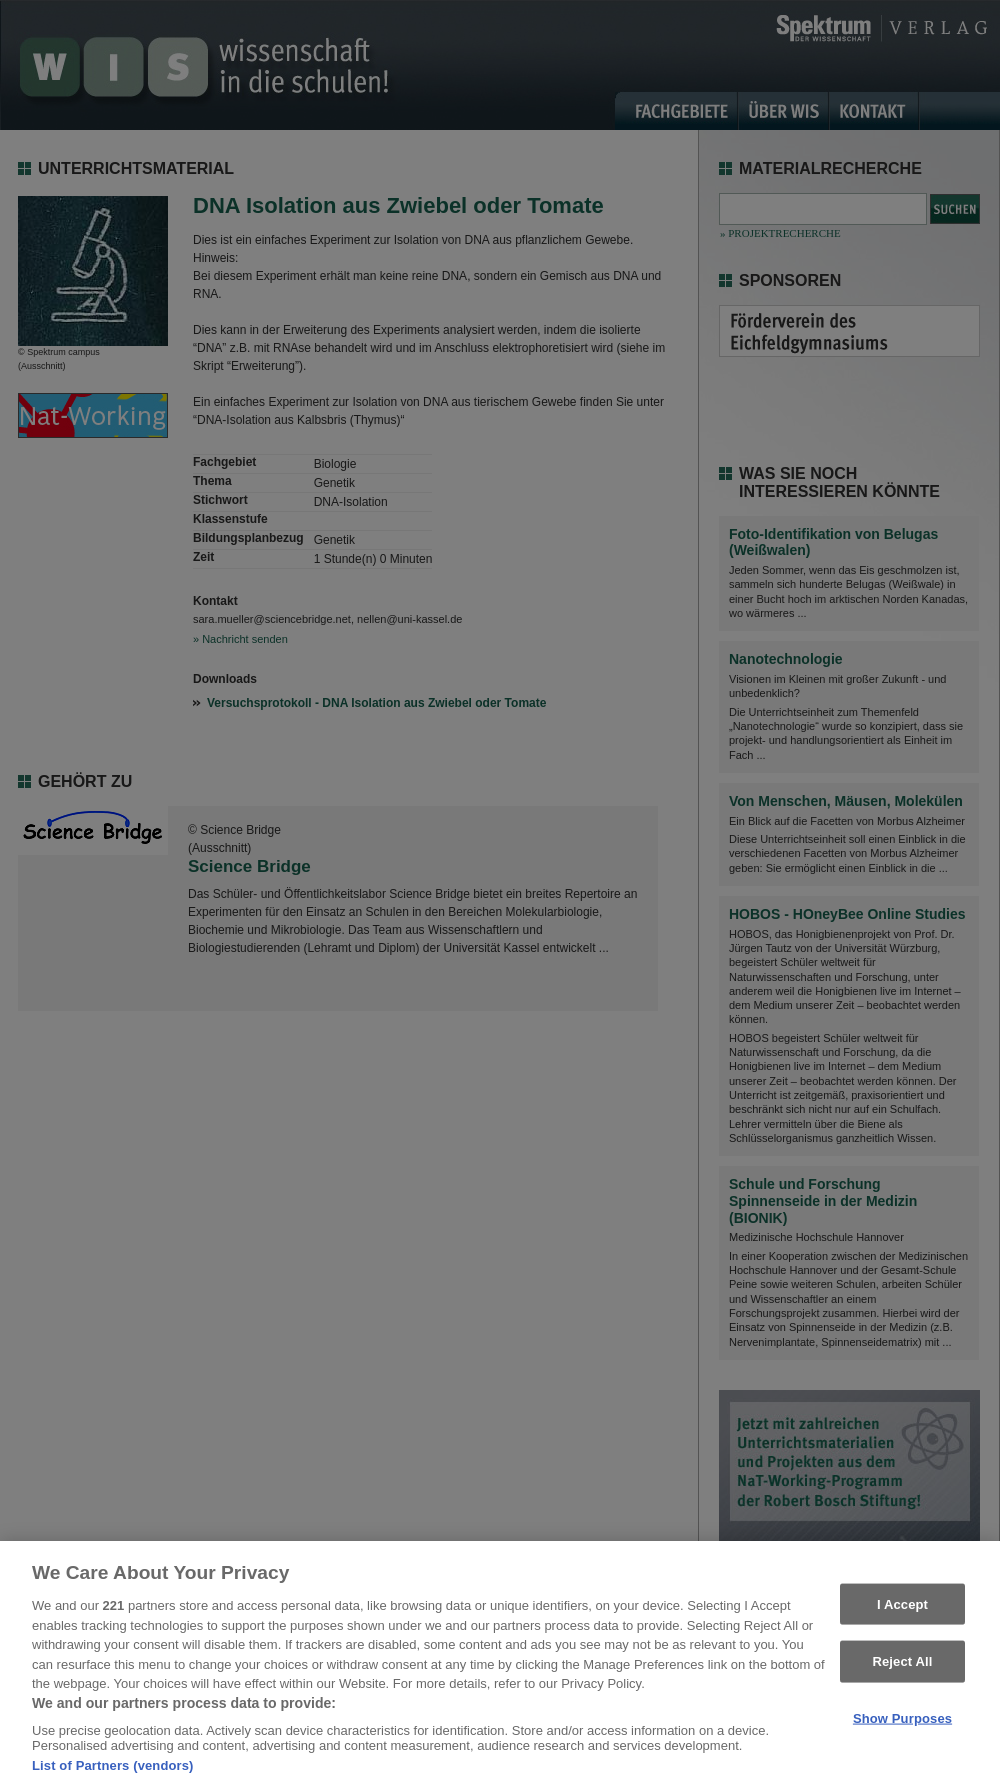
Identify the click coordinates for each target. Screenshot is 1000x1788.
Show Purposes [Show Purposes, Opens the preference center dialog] (902, 1725)
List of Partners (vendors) (113, 1772)
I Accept (902, 1610)
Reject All (902, 1668)
